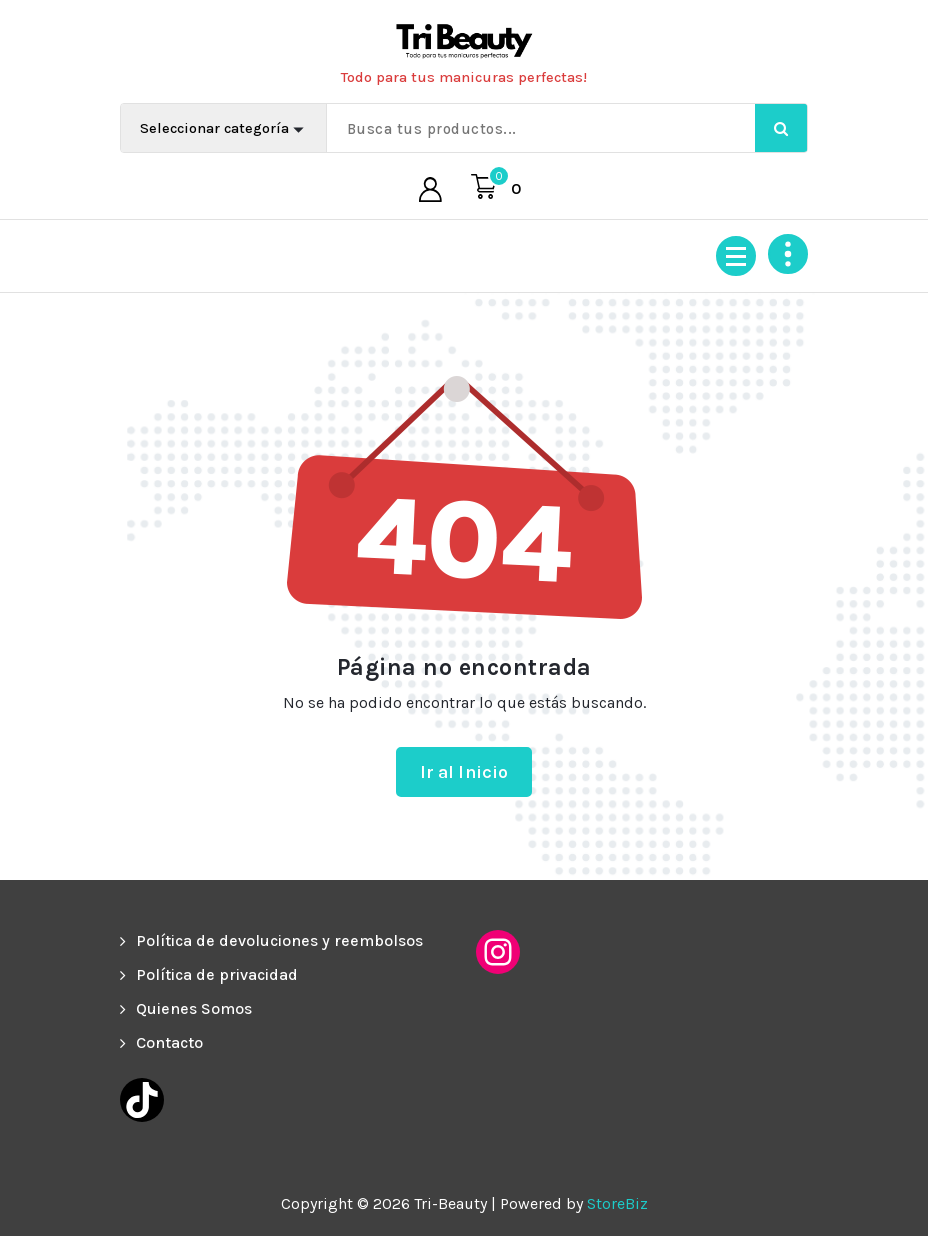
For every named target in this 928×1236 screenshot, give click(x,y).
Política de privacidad (217, 974)
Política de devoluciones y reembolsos (279, 940)
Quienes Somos (194, 1008)
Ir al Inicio (464, 772)
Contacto (169, 1042)
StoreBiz (617, 1203)
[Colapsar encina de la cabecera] (788, 254)
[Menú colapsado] (736, 256)
